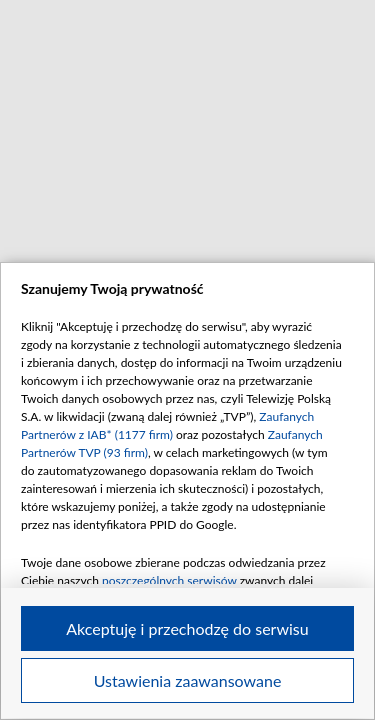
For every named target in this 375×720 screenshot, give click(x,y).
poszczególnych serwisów (169, 580)
